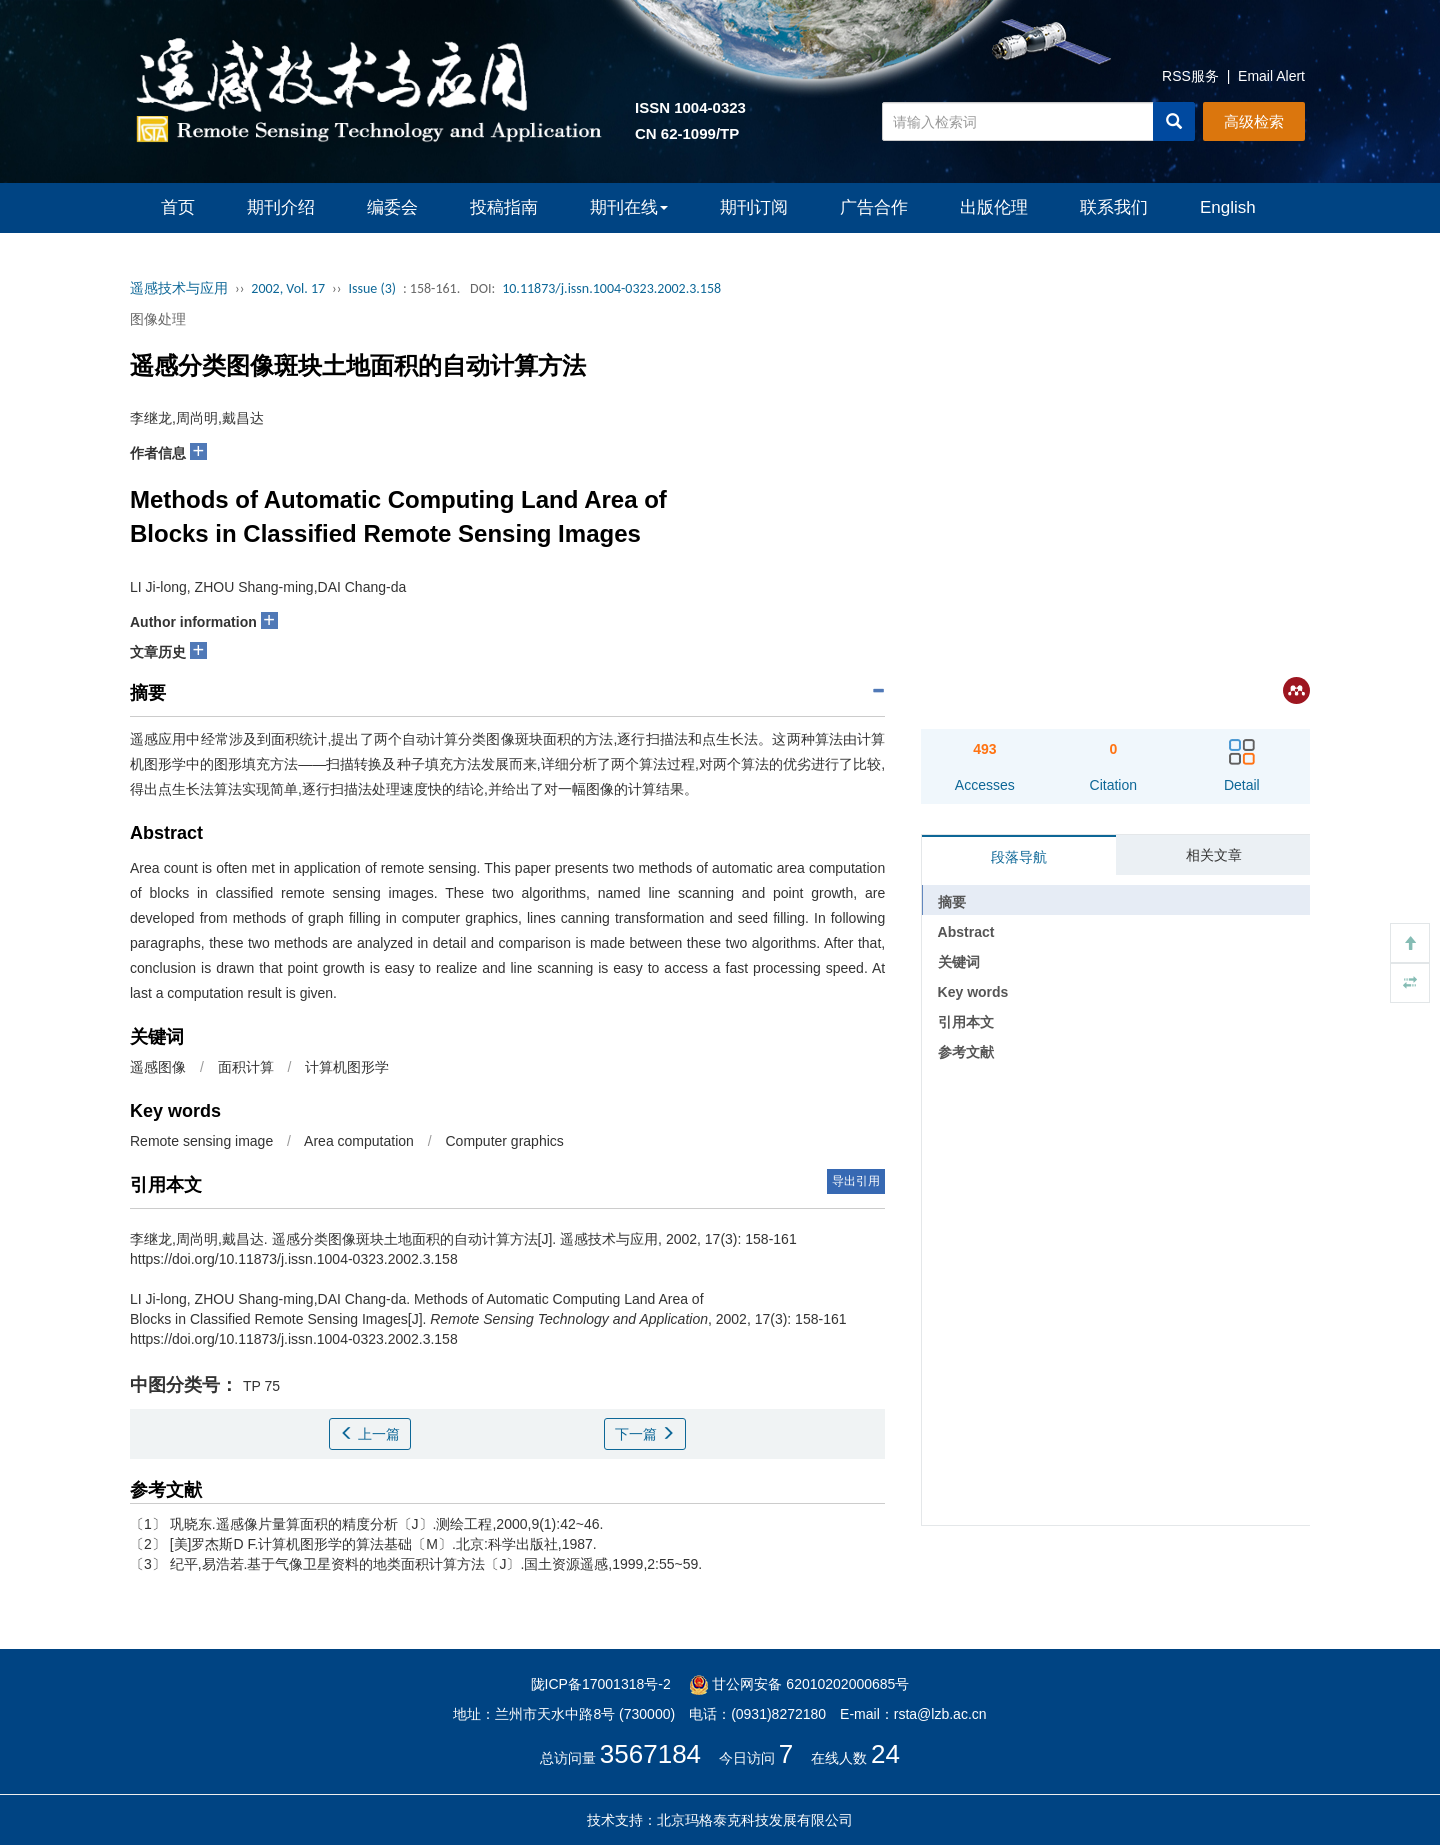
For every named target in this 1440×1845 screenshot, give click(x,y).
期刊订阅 (754, 207)
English (1228, 207)
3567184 (650, 1754)
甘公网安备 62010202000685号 (799, 1684)
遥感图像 (158, 1067)
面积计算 (246, 1067)
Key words (973, 992)
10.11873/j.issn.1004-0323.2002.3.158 (611, 288)
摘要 (952, 902)
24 (885, 1754)
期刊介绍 (281, 207)
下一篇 (645, 1434)
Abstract (966, 932)
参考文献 (966, 1052)
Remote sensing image (201, 1141)
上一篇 (370, 1434)
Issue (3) (372, 288)
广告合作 (874, 207)
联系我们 (1114, 207)
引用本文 (966, 1022)
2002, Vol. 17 (288, 288)
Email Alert (1271, 76)
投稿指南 (504, 207)
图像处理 (158, 319)
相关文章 (1214, 855)
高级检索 (1254, 121)
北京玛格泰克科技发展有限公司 (755, 1820)
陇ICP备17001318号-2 (601, 1684)
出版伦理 (994, 207)
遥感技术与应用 (179, 288)
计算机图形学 (347, 1067)
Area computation (359, 1141)
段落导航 (1019, 857)
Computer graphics (505, 1141)
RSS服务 (1190, 76)
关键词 (959, 962)
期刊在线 (629, 207)
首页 (178, 207)
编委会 (392, 207)
